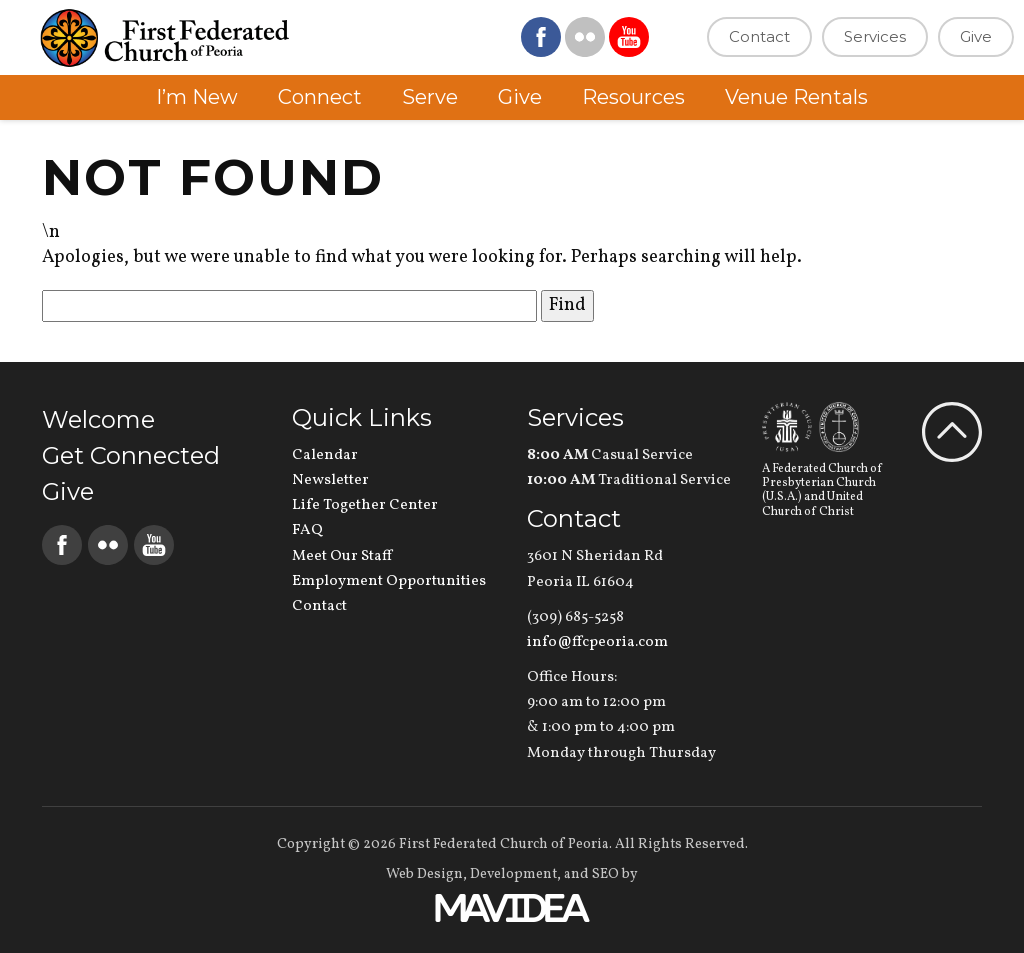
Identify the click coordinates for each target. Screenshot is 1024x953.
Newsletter (330, 480)
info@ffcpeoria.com (597, 642)
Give (976, 36)
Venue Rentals (796, 97)
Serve (430, 97)
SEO (605, 874)
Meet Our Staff (342, 556)
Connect (320, 97)
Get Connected (131, 455)
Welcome (98, 419)
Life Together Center (365, 505)
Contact (759, 36)
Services (875, 36)
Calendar (325, 455)
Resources (633, 97)
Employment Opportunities (389, 581)
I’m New (197, 97)
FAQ (307, 530)
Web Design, (426, 874)
